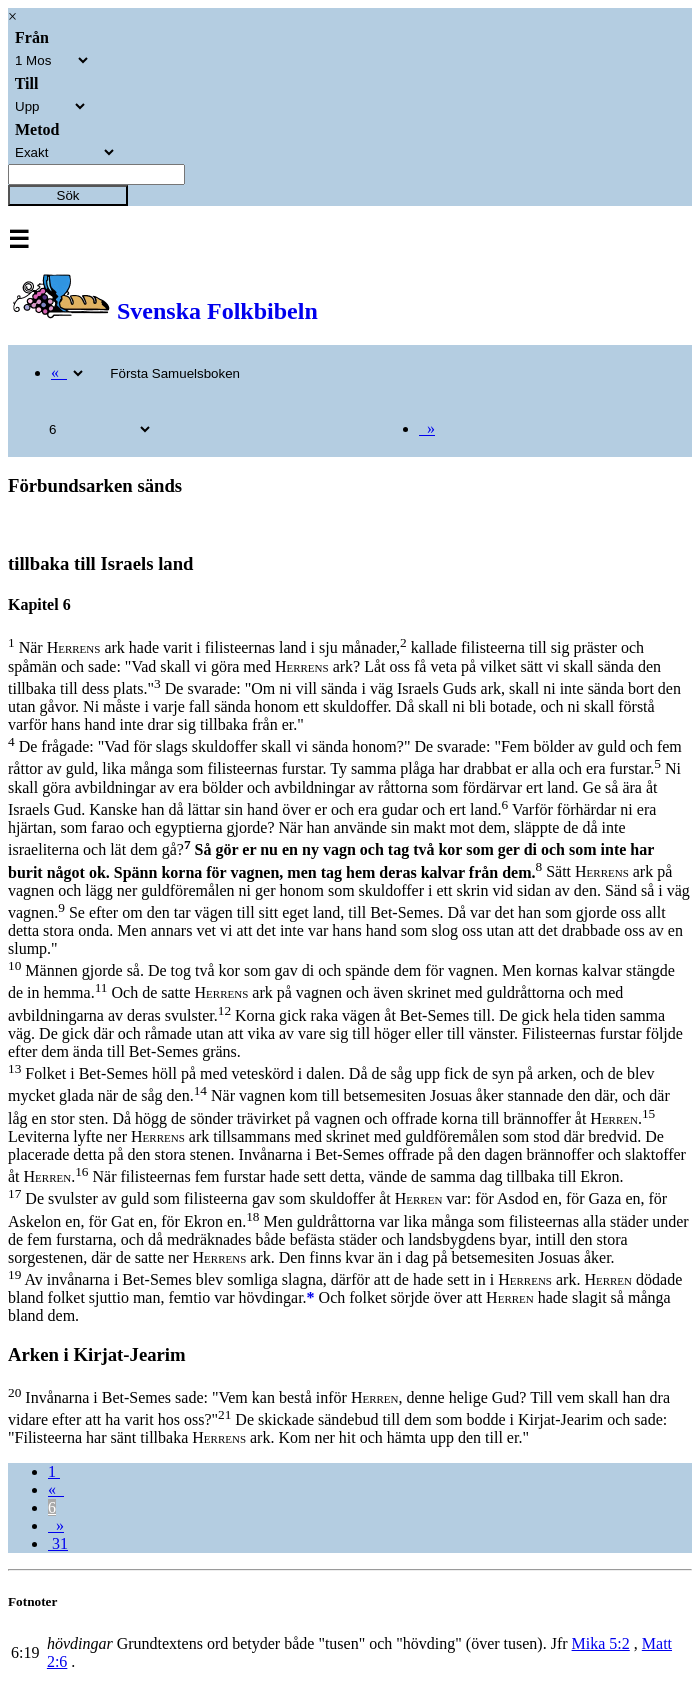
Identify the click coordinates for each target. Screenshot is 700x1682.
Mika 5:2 (601, 1643)
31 (58, 1543)
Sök (68, 195)
